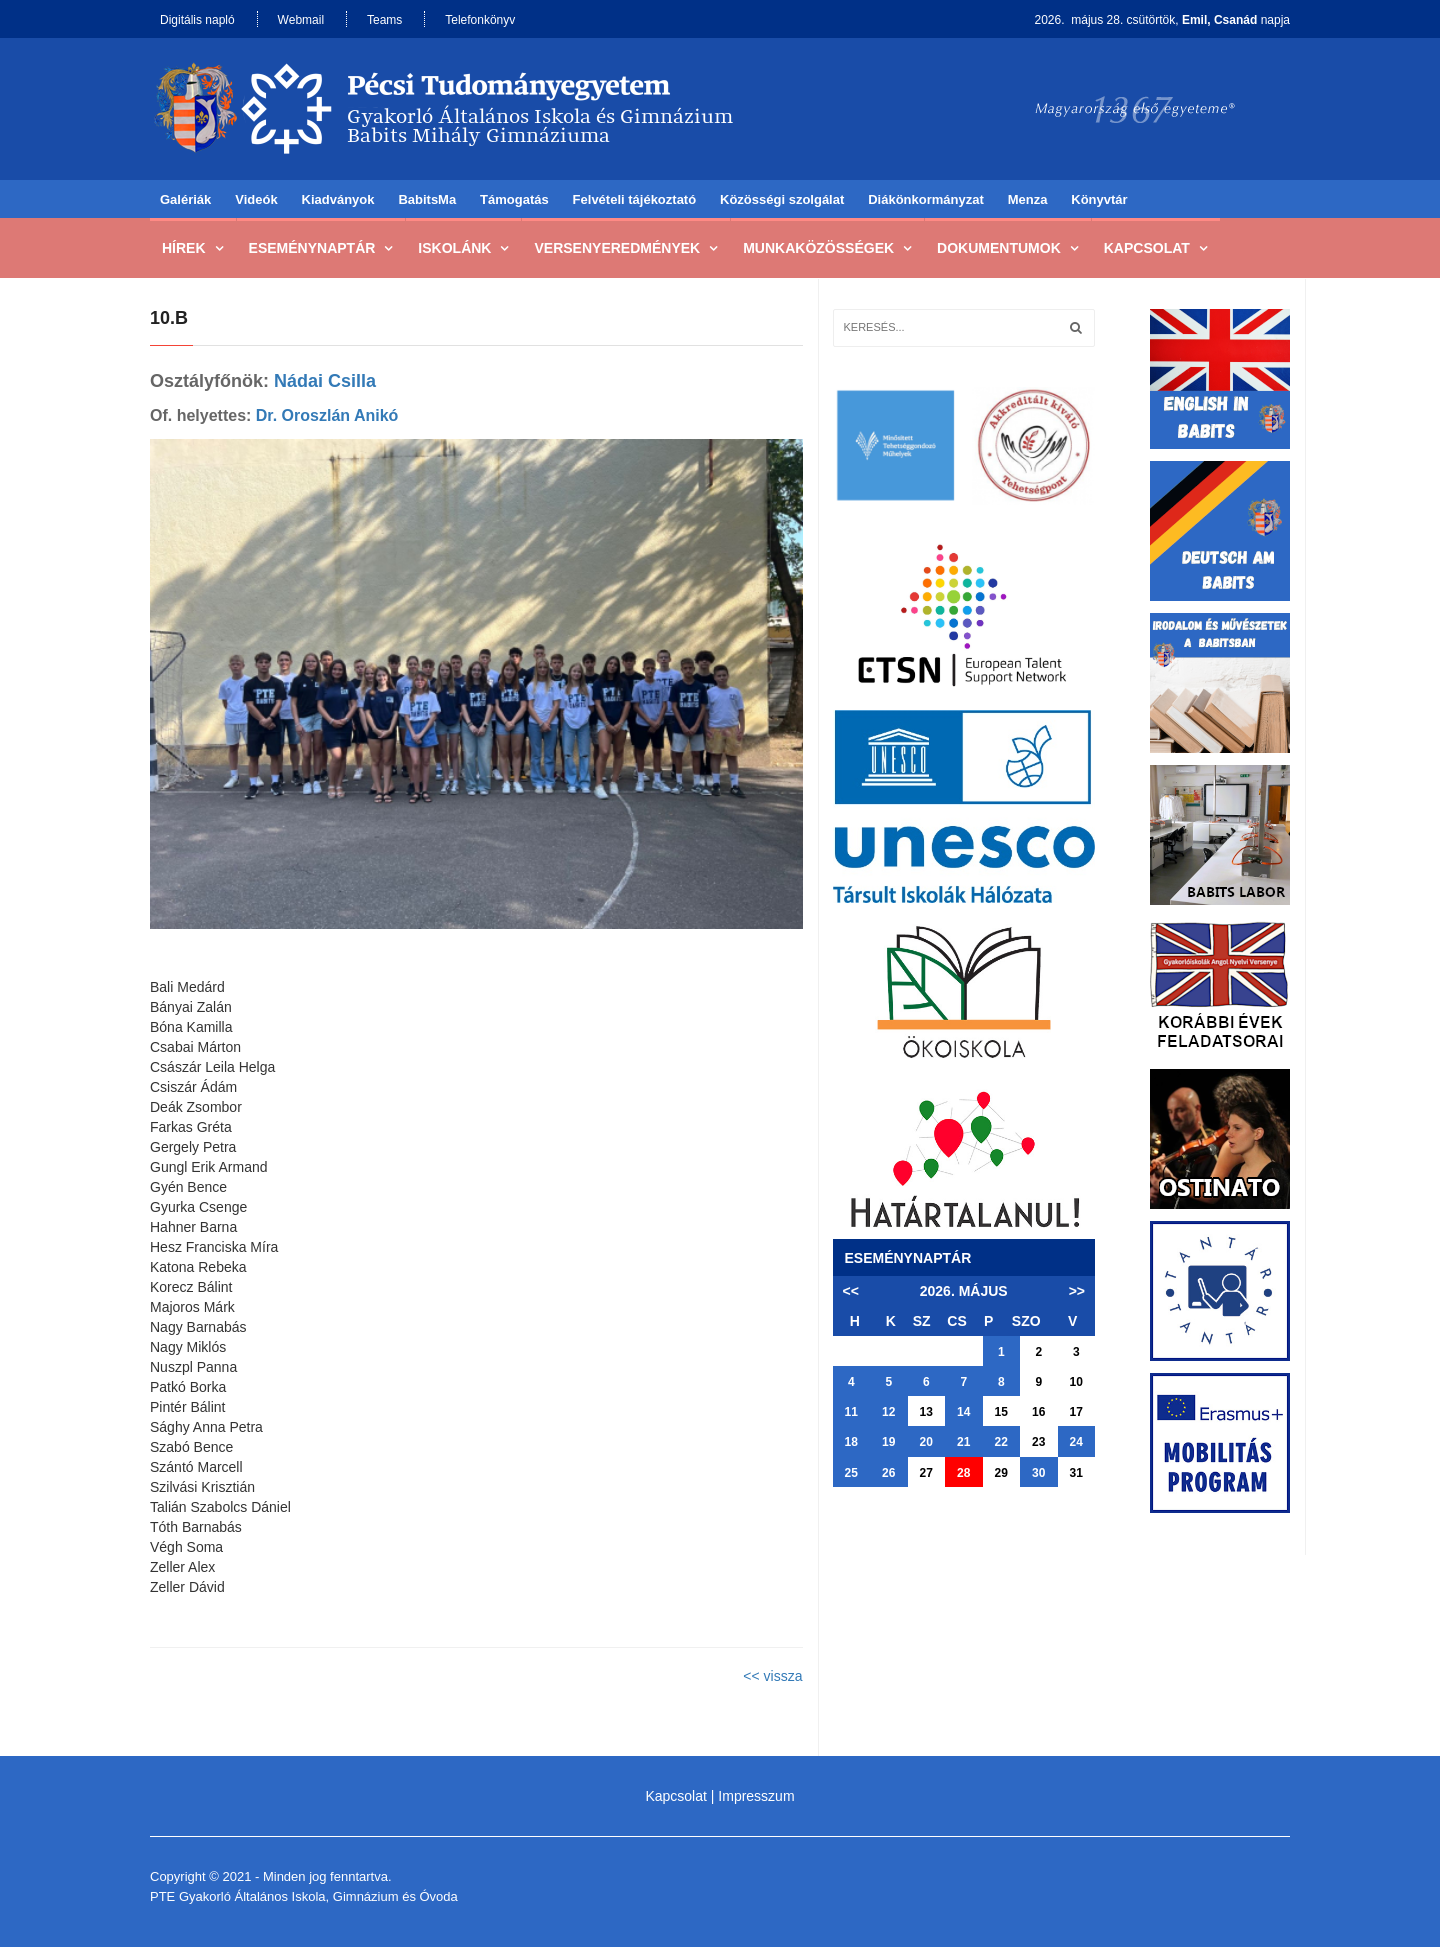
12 (888, 1412)
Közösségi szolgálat (782, 199)
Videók (256, 199)
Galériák (185, 199)
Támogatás (514, 199)
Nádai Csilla (325, 381)
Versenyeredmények (617, 248)
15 (1001, 1412)
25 (851, 1473)
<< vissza (772, 1676)
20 (926, 1442)
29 (1001, 1473)
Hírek (184, 248)
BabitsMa (427, 199)
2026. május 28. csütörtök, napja (1162, 20)
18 (851, 1442)
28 (963, 1473)
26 (888, 1473)
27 (926, 1473)
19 (888, 1442)
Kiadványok (338, 199)
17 (1076, 1412)
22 (1001, 1442)
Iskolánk (454, 248)
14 (963, 1412)
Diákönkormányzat (926, 199)
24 (1076, 1442)
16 (1038, 1412)
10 (1076, 1382)
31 (1076, 1473)
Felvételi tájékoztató (635, 199)
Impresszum (756, 1796)
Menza (1028, 199)
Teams (384, 20)
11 (851, 1412)
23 (1038, 1442)
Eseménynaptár (312, 248)
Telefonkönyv (480, 20)
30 (1038, 1473)
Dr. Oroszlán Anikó (327, 415)
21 (963, 1442)
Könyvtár (1099, 199)
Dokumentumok (999, 248)
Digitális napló (197, 20)
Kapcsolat (1147, 248)
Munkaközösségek (818, 248)
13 (926, 1412)
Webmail (301, 20)
